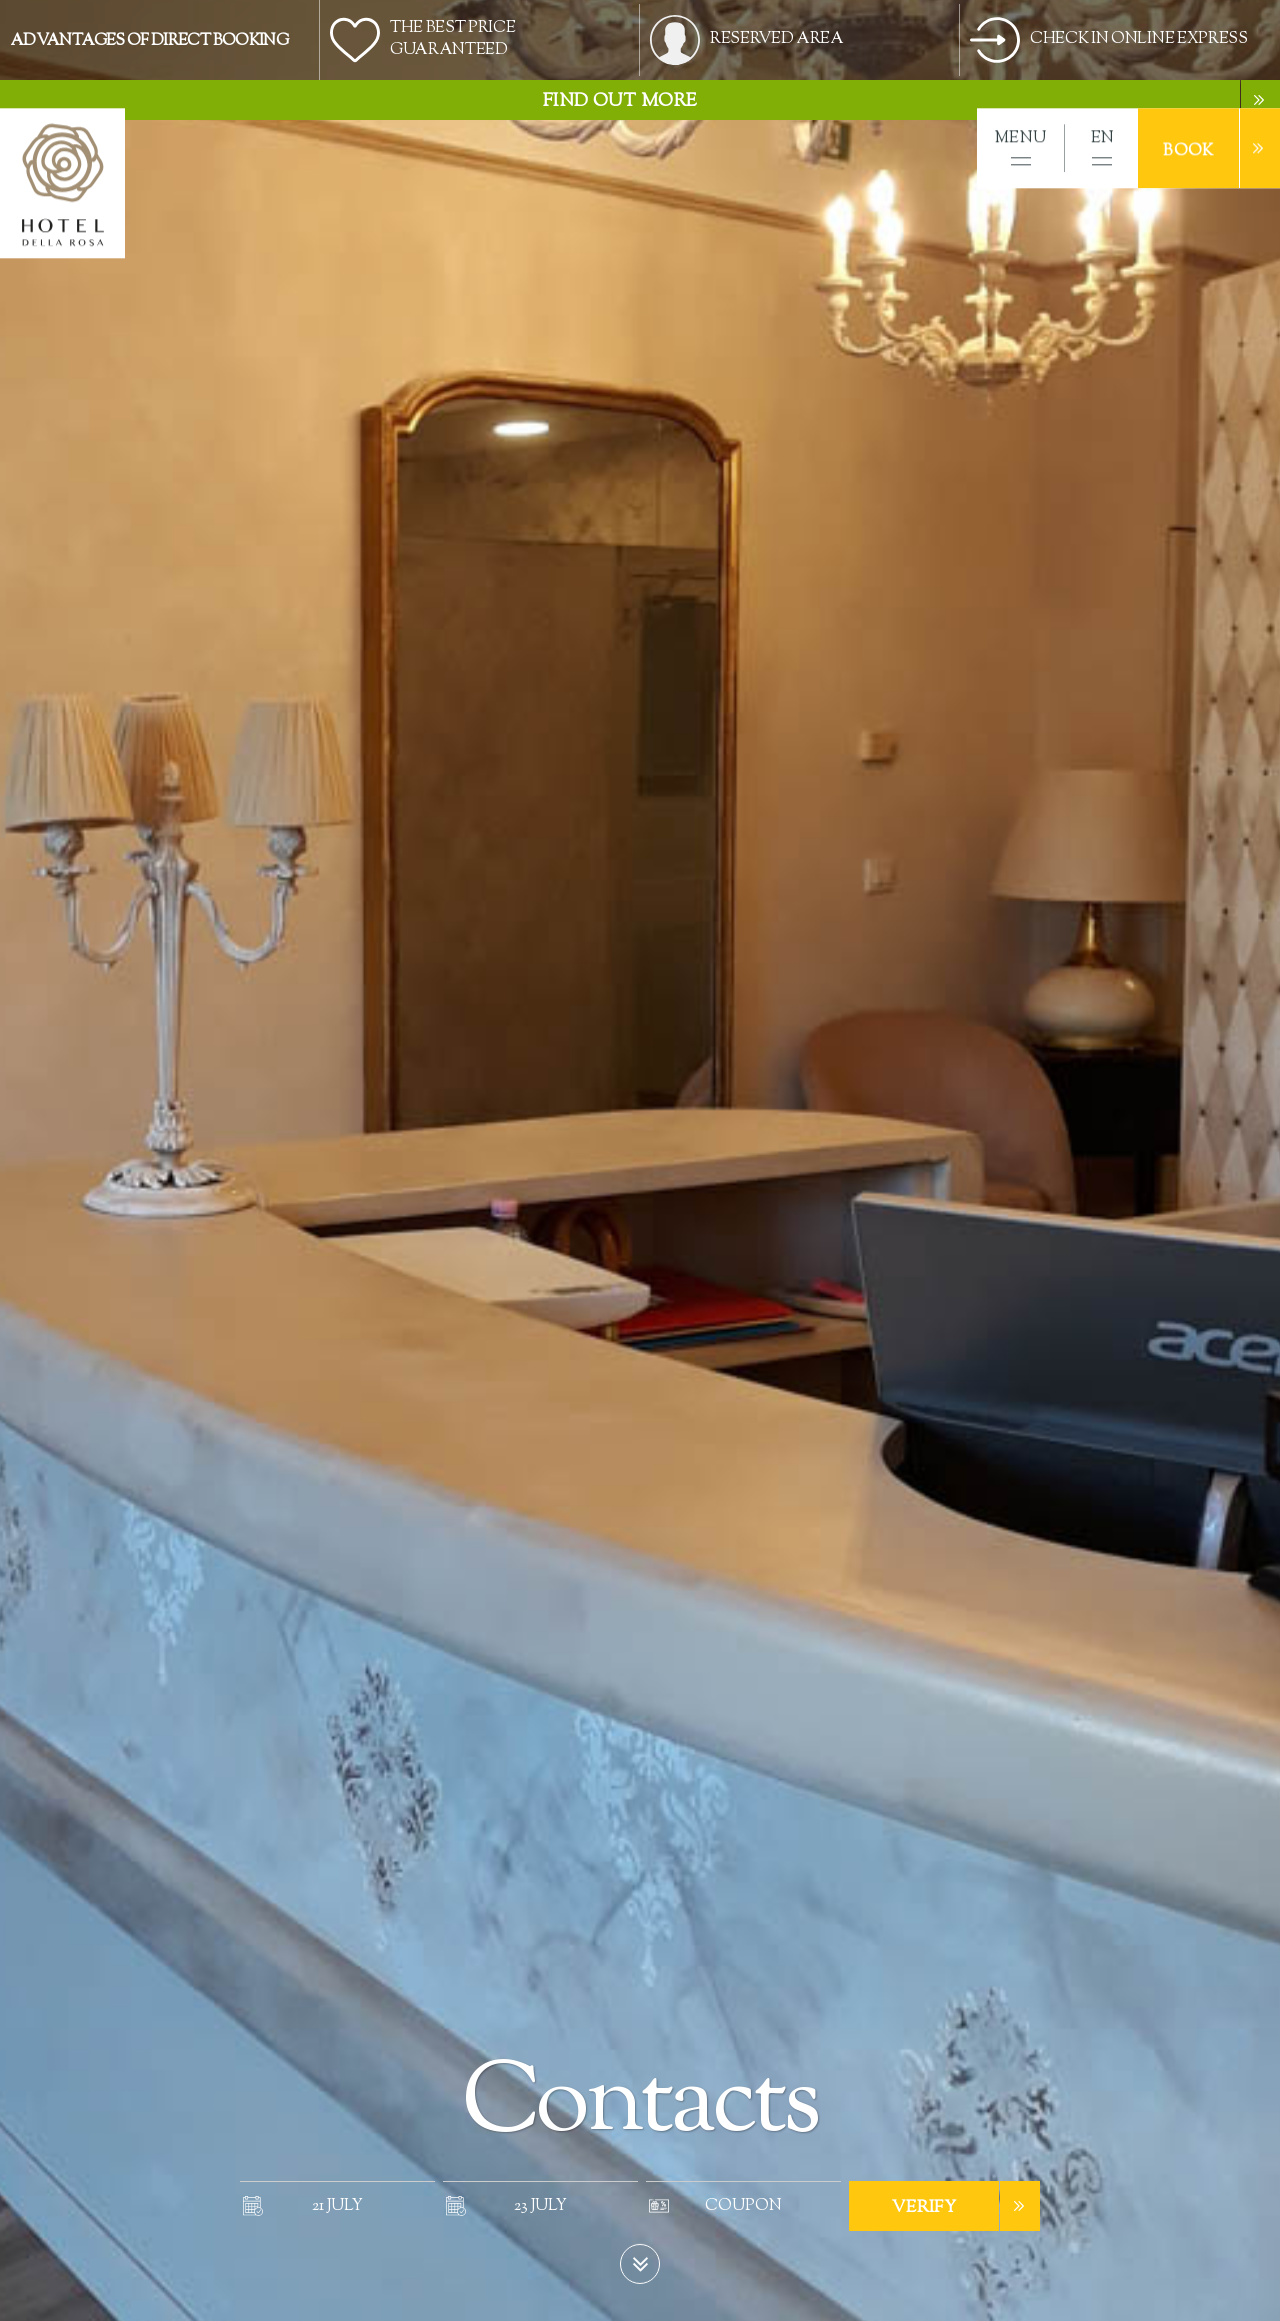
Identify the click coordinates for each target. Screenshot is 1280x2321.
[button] (1020, 148)
